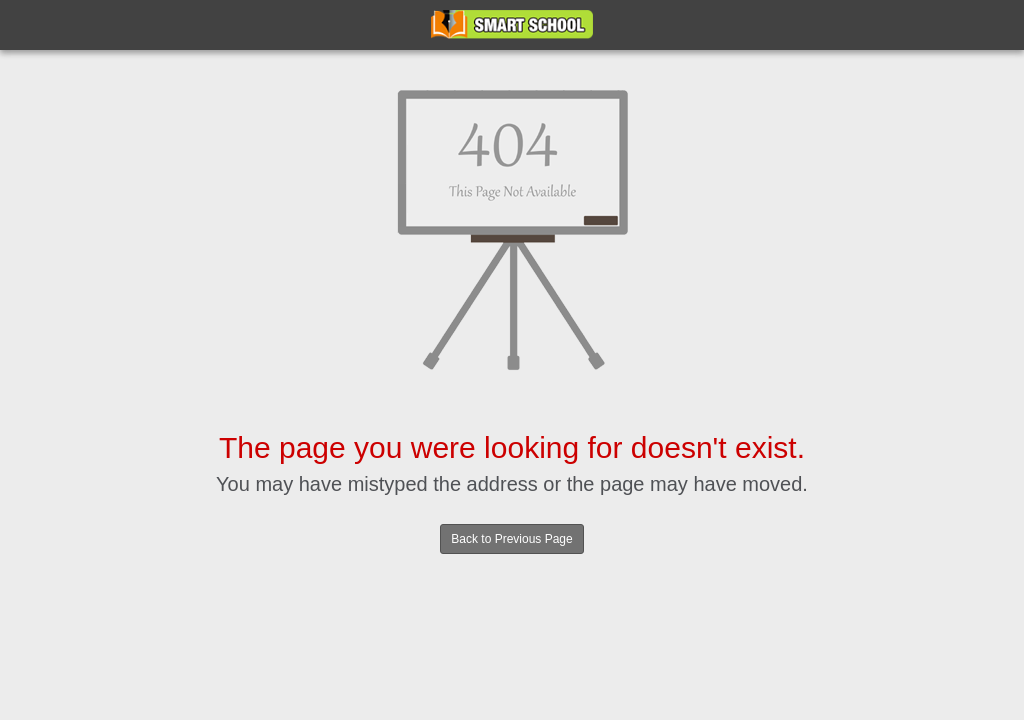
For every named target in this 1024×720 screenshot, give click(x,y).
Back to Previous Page (511, 539)
